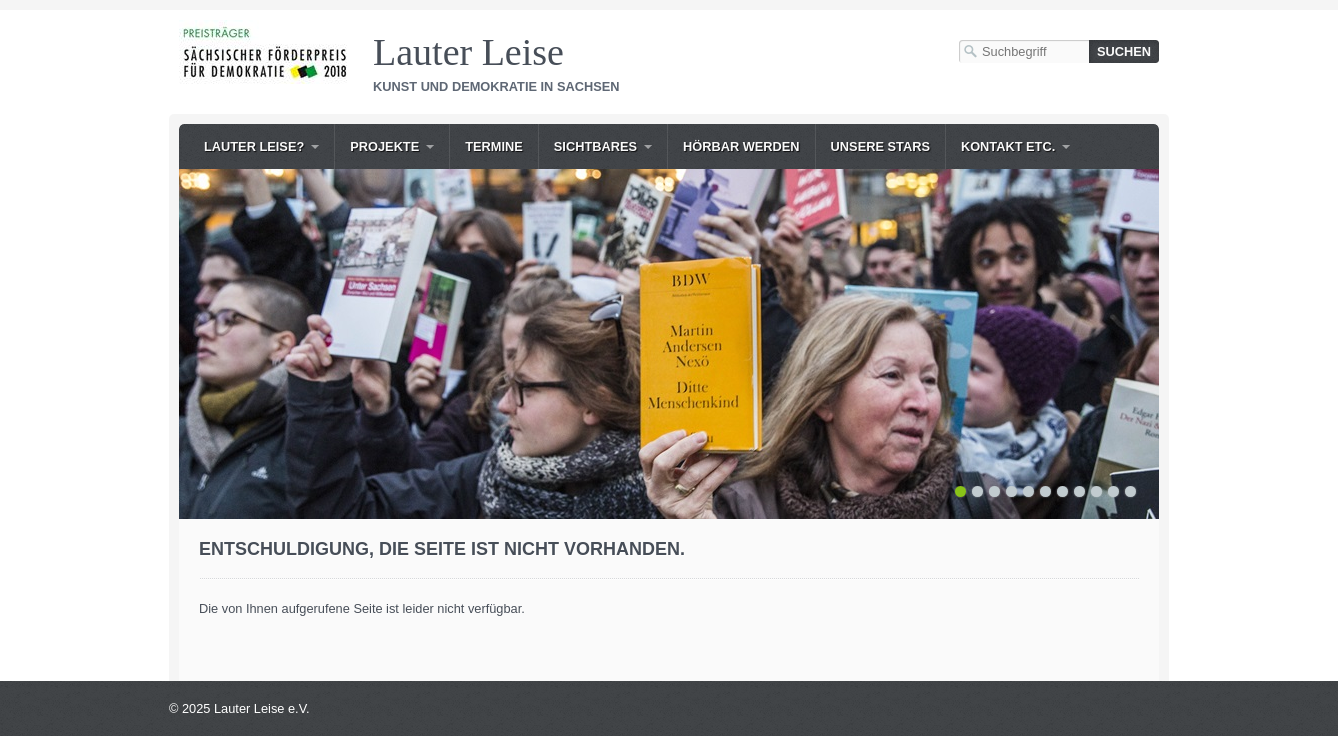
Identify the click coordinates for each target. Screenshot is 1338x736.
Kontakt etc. (1008, 146)
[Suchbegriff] (1024, 51)
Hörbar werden (741, 146)
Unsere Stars (880, 146)
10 (1113, 491)
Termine (494, 146)
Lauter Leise (468, 52)
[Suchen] (1124, 51)
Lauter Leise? (254, 146)
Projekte (384, 146)
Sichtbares (595, 146)
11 (1130, 491)
